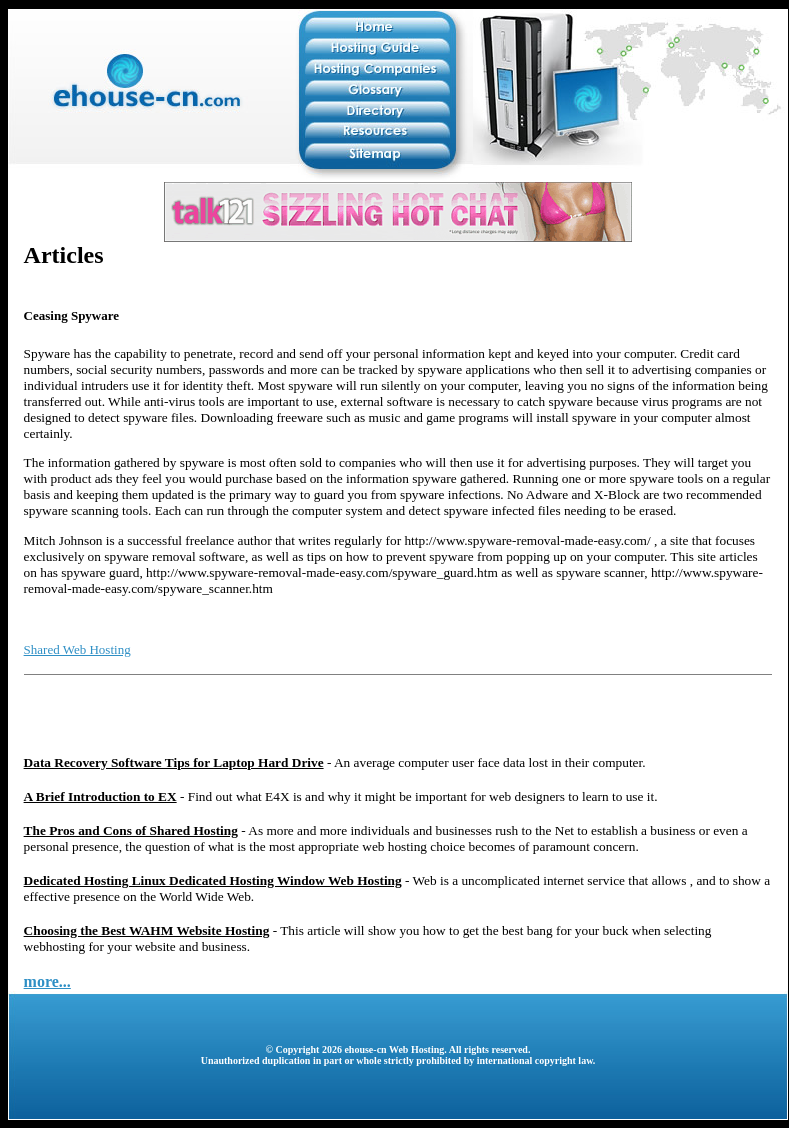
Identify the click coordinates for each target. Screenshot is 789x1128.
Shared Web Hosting (77, 649)
